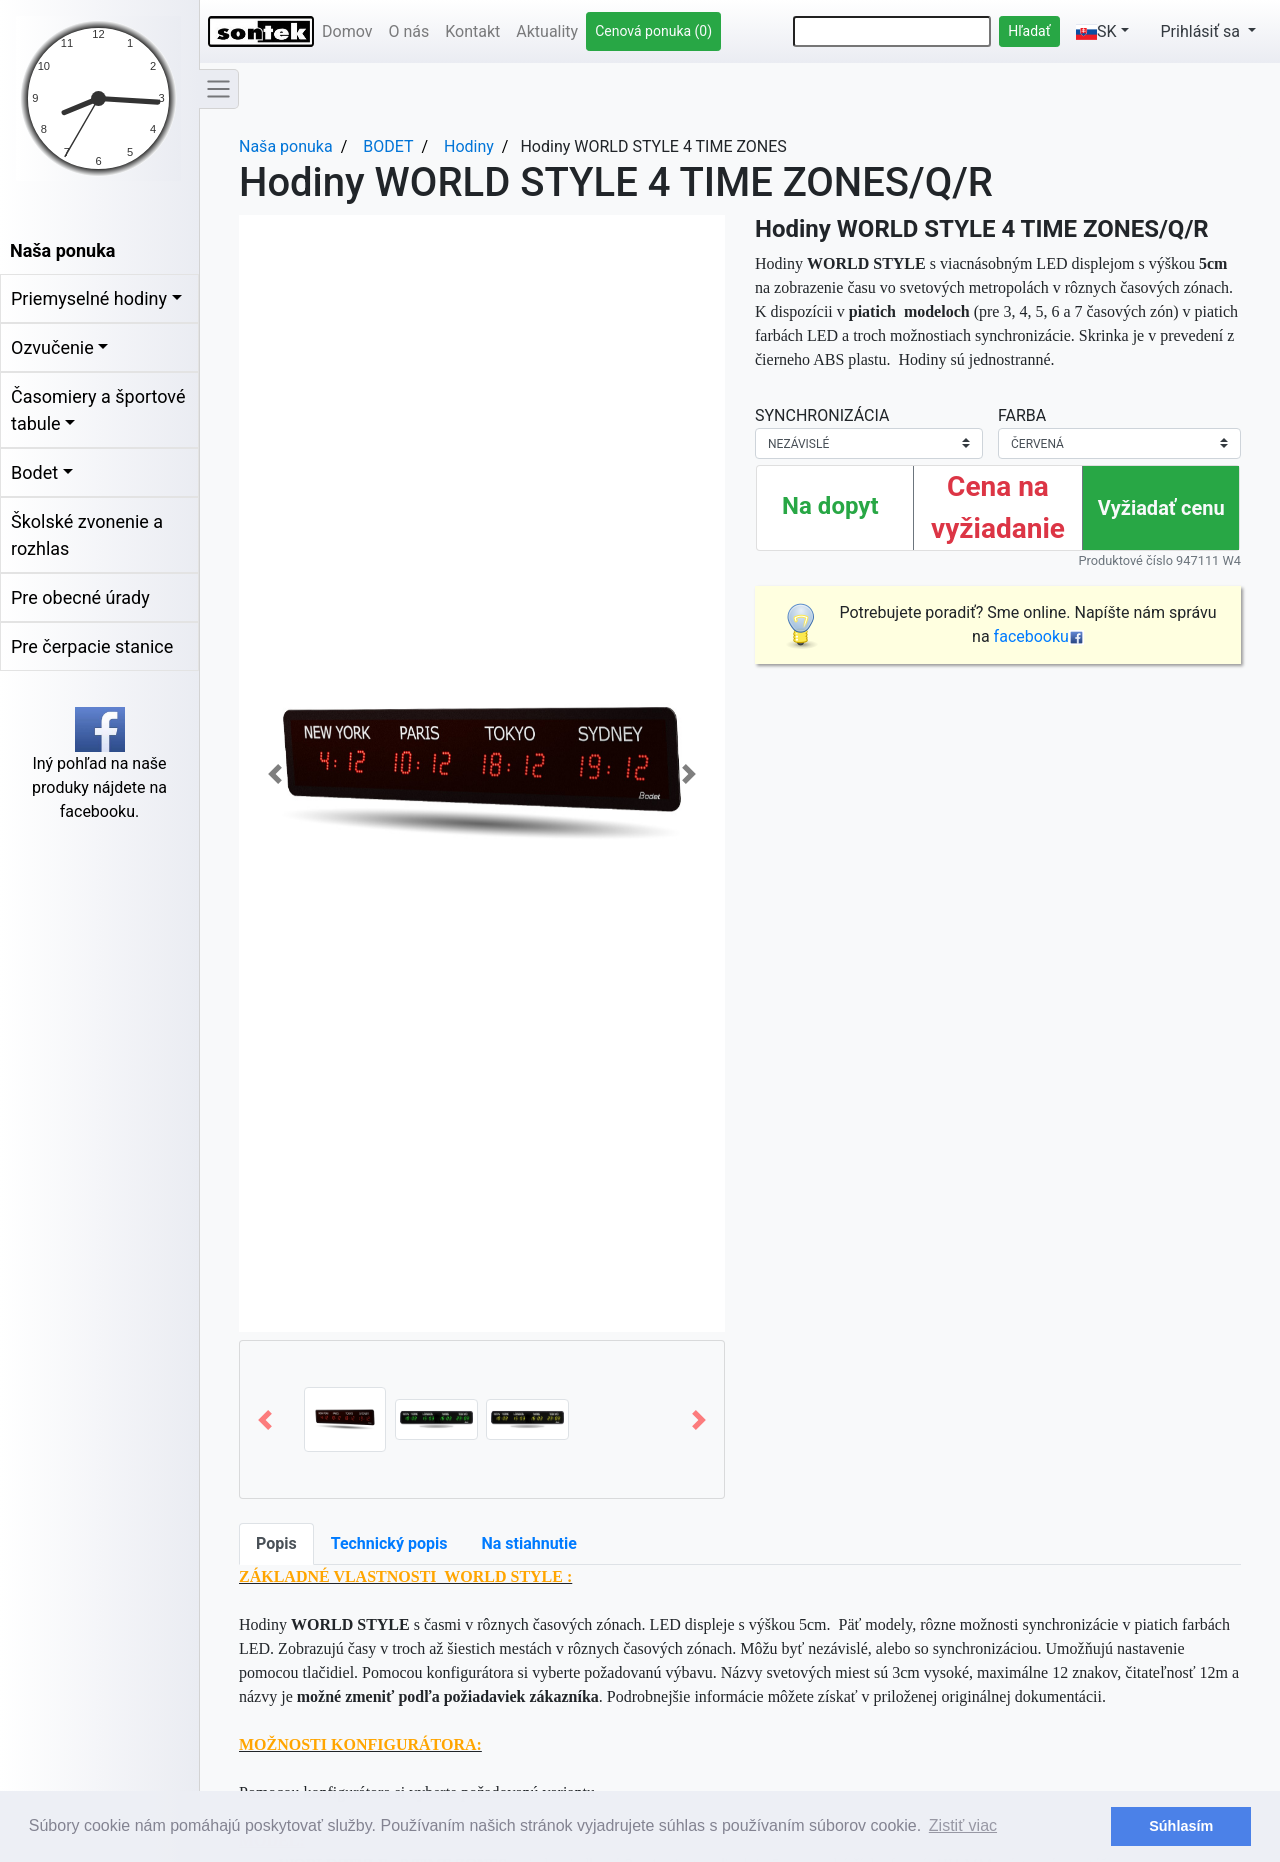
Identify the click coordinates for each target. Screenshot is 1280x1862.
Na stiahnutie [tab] (528, 1543)
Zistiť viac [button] (963, 1825)
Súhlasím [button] (1181, 1826)
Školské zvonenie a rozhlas (87, 535)
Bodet (34, 472)
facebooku (1039, 636)
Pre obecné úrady (80, 597)
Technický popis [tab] (389, 1543)
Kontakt (472, 31)
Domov (347, 31)
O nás (408, 31)
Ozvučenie (52, 347)
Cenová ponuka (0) (653, 31)
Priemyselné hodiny (89, 298)
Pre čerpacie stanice (92, 646)
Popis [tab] (276, 1543)
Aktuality (547, 31)
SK (1096, 31)
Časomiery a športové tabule (98, 410)
